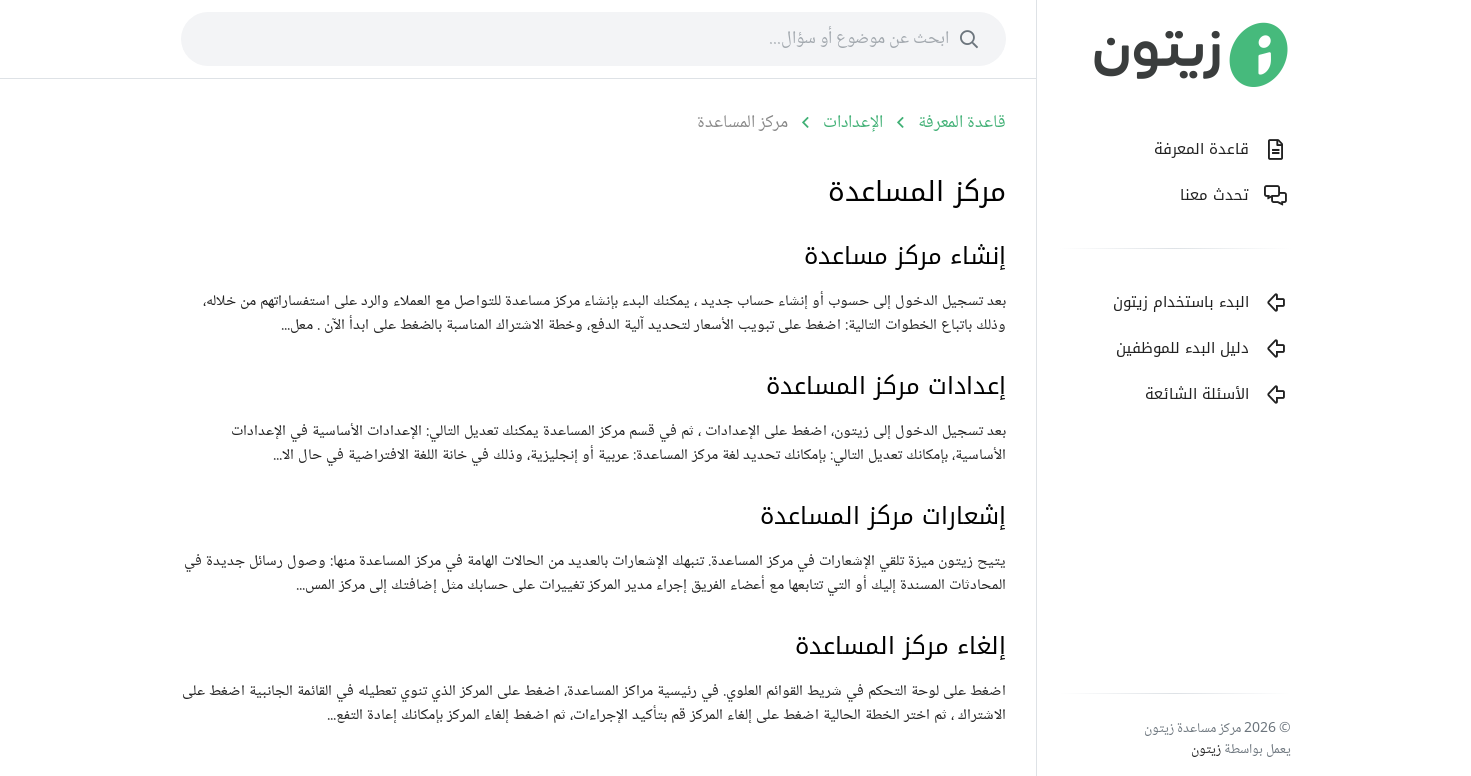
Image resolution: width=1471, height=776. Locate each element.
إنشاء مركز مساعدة (905, 256)
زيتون (1206, 750)
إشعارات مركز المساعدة (883, 516)
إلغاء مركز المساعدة (900, 646)
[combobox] (593, 39)
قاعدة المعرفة (962, 123)
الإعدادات (853, 123)
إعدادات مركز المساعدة (886, 386)
